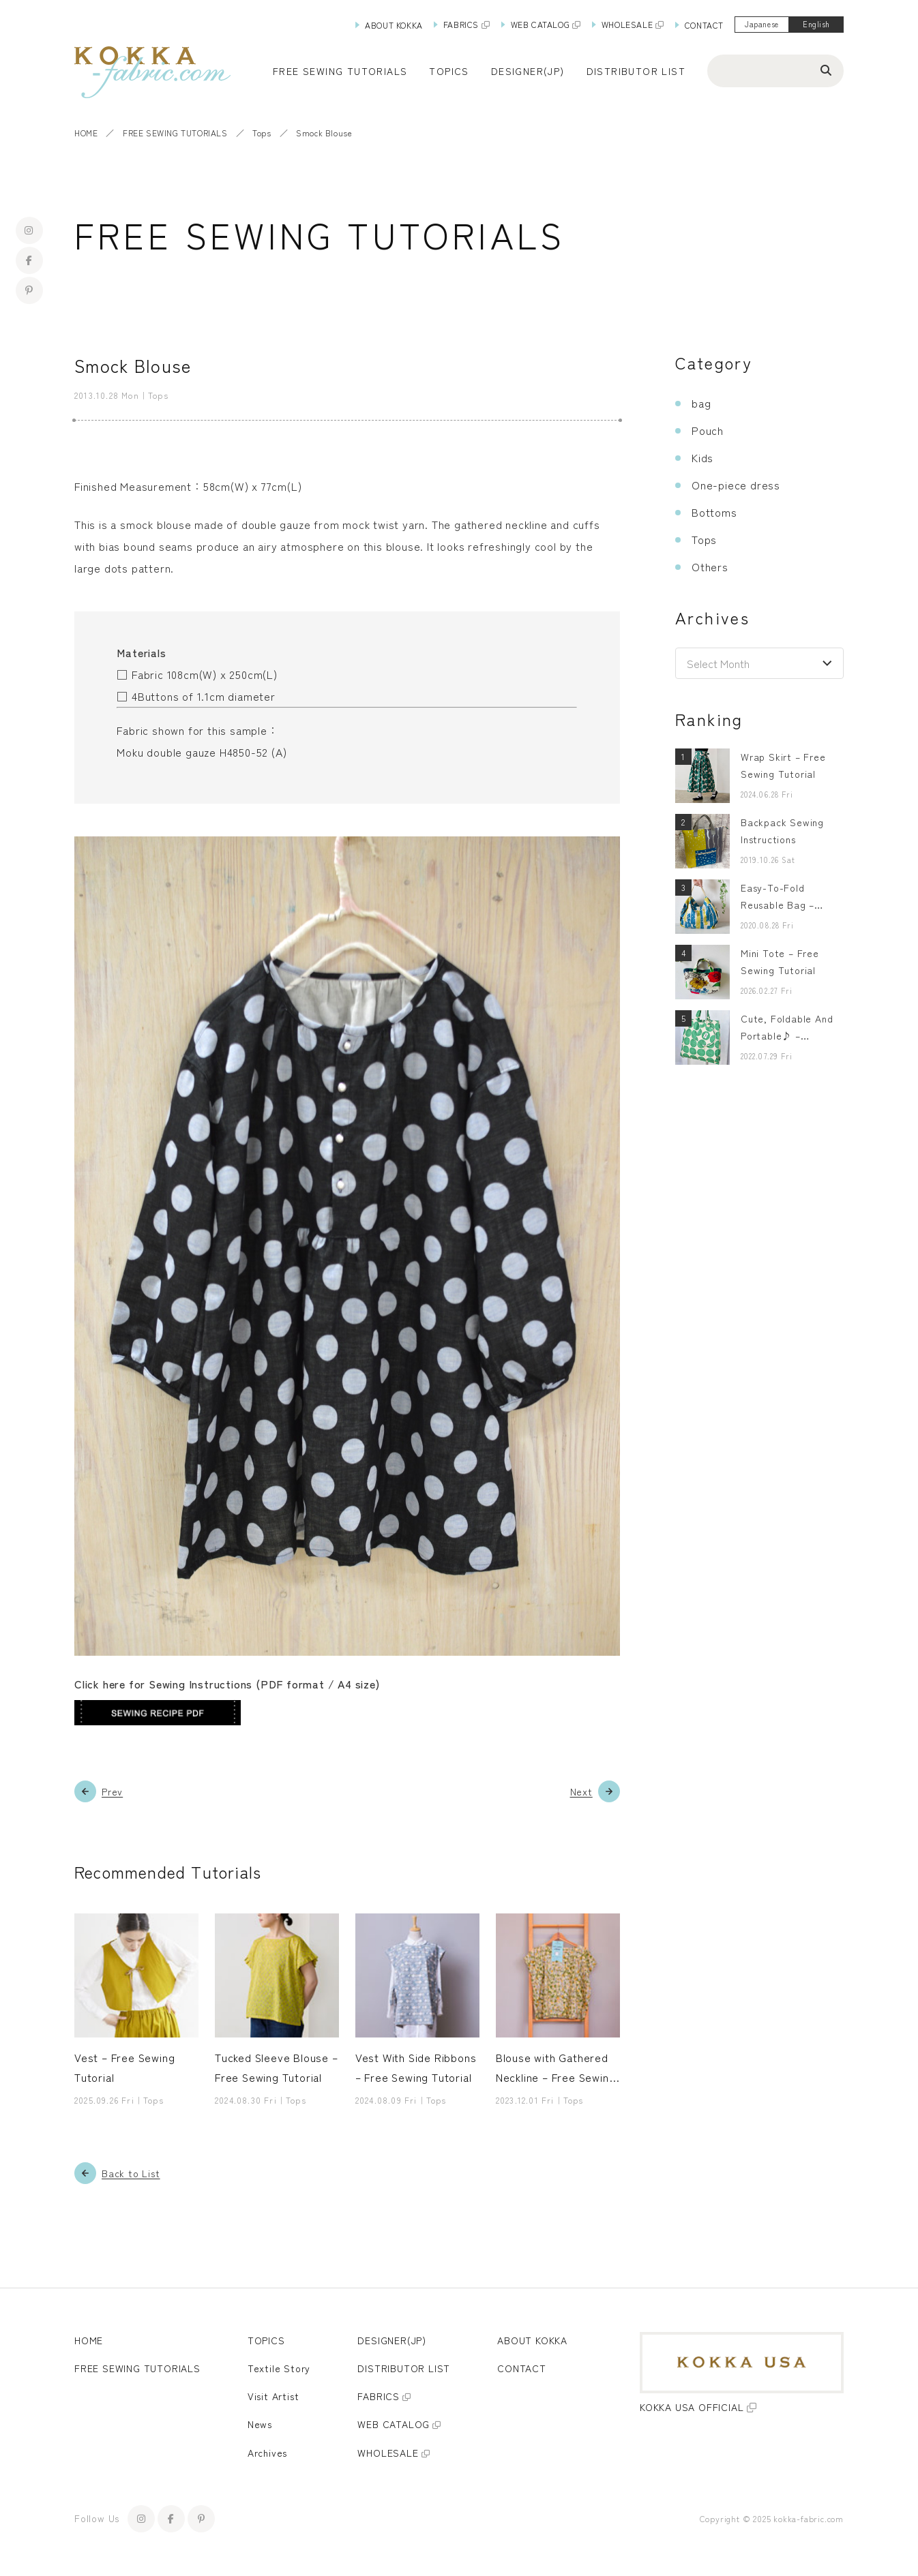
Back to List (131, 2173)
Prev (112, 1791)
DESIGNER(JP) (528, 71)
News (260, 2424)
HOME (86, 132)
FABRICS (461, 24)
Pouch (708, 430)
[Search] (826, 70)
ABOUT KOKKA (394, 25)
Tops (261, 132)
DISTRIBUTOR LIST (636, 71)
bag (701, 403)
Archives (267, 2452)
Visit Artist (273, 2396)
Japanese (761, 23)
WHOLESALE (627, 24)
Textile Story (279, 2368)
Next (581, 1791)
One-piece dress (736, 484)
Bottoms (714, 512)
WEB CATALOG (540, 24)
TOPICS (266, 2340)
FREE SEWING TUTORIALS (175, 132)
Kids (702, 457)
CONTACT (704, 25)
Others (710, 566)
